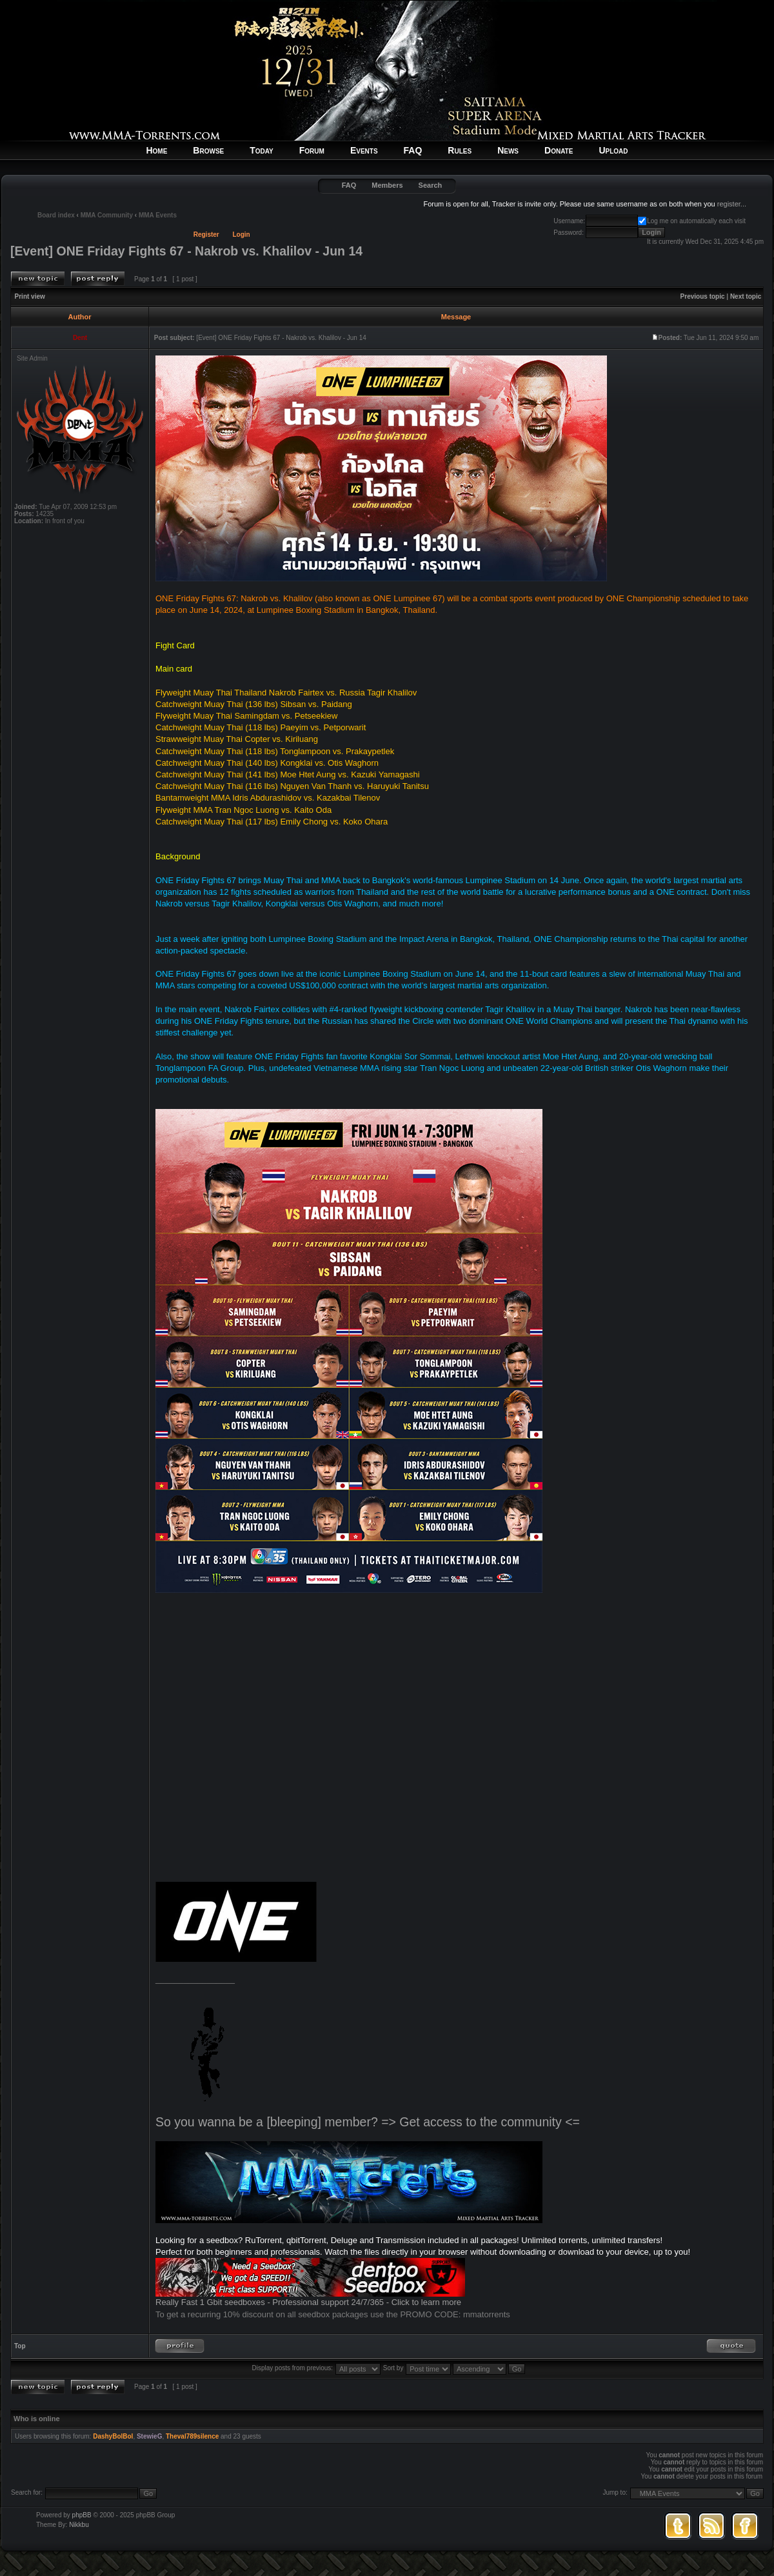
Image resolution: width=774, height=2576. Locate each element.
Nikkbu (79, 2524)
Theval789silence (192, 2436)
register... (731, 204)
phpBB (82, 2515)
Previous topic (702, 296)
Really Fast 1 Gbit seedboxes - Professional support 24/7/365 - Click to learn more (308, 2302)
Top (20, 2346)
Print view (30, 296)
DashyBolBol (113, 2436)
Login (241, 234)
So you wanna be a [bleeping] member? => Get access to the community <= (367, 2122)
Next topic (745, 296)
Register (206, 234)
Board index (56, 215)
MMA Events (158, 215)
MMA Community (107, 215)
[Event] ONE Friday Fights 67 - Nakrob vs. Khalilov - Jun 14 (186, 251)
